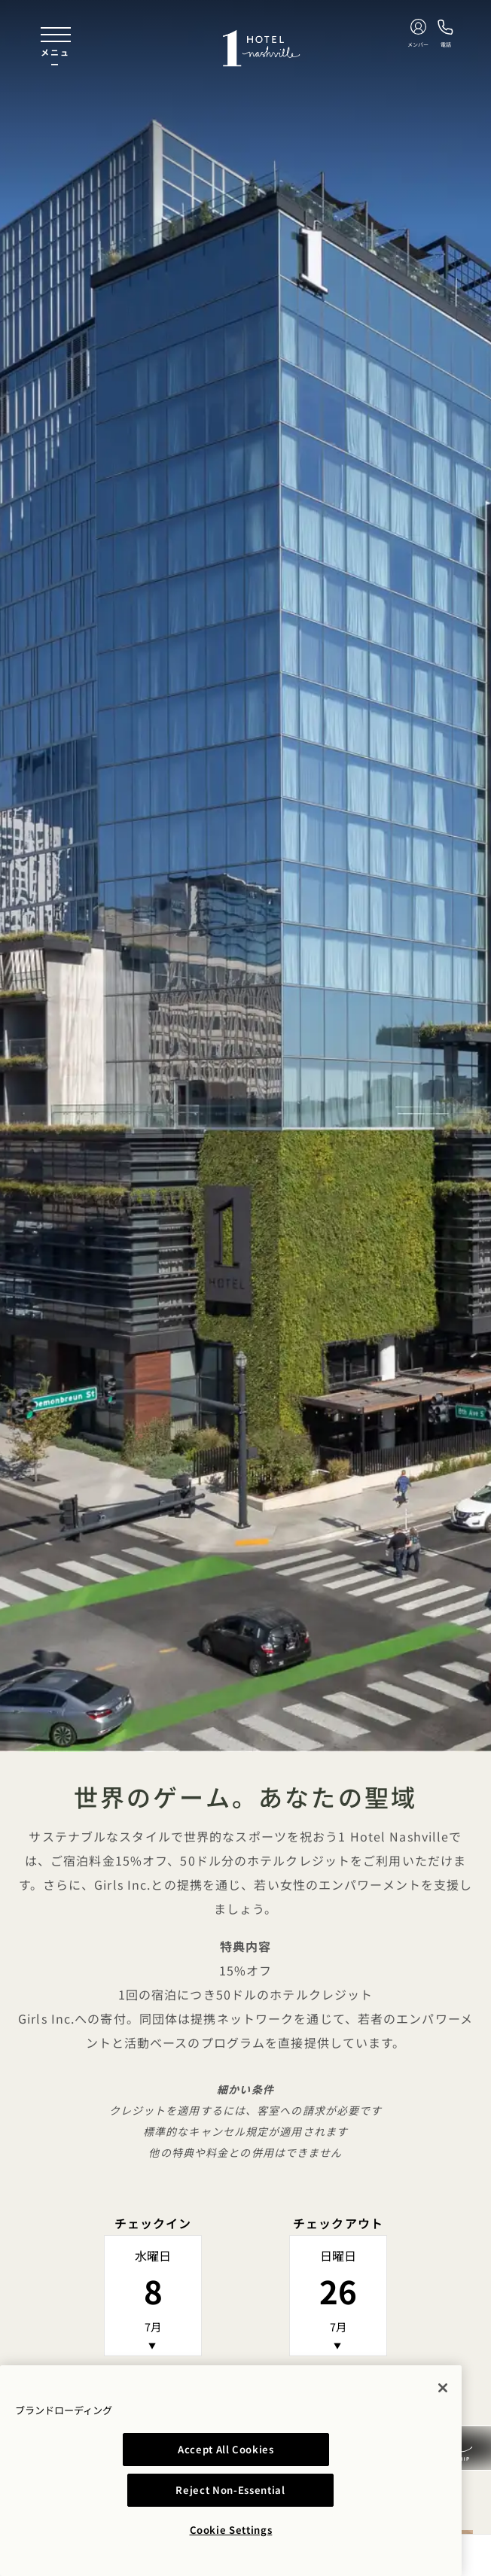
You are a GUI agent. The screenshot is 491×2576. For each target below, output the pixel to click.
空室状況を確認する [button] (245, 2389)
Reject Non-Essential (332, 2490)
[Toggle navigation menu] (56, 48)
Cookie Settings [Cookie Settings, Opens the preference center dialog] (231, 2530)
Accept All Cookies (129, 2490)
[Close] (442, 2428)
